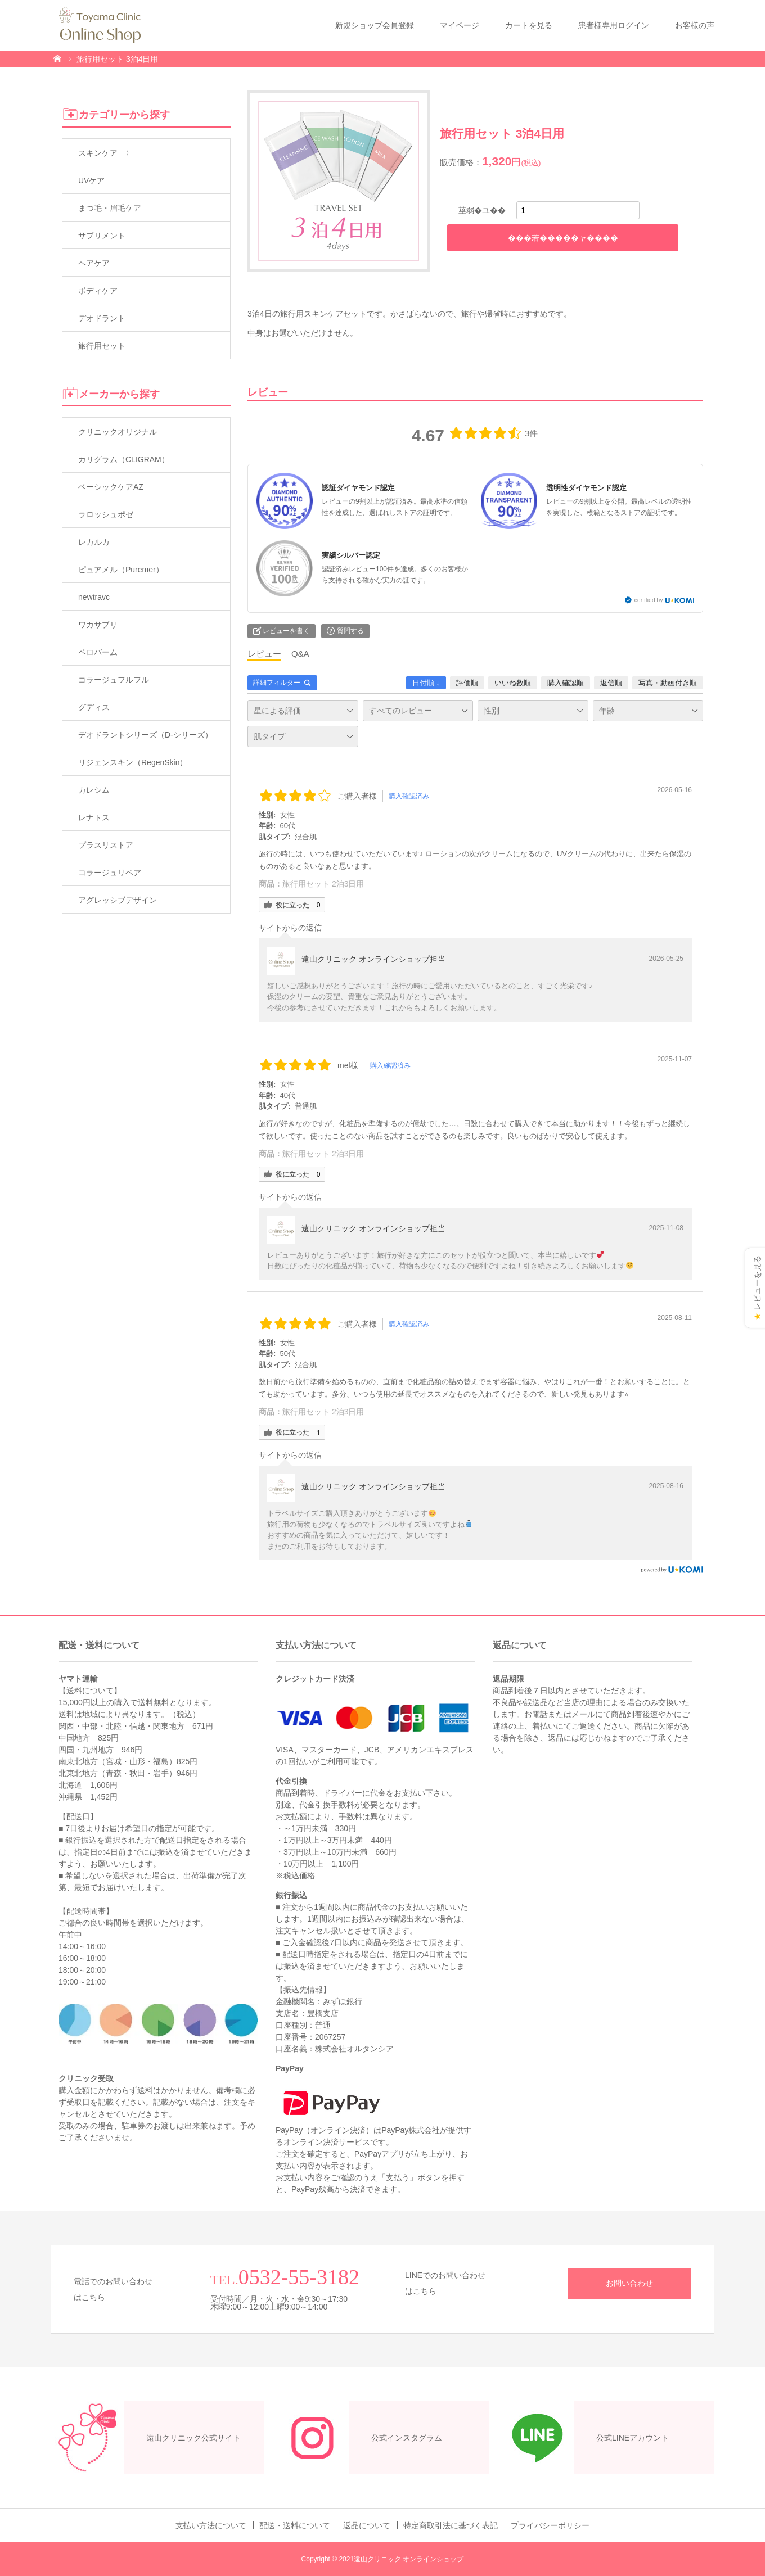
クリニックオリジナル (117, 431)
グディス (94, 707)
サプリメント (101, 235)
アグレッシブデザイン (117, 900)
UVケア (91, 180)
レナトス (94, 817)
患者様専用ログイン (613, 25)
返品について (366, 2525)
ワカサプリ (98, 624)
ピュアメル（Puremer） (121, 569)
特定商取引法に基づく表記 (450, 2525)
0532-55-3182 (298, 2277)
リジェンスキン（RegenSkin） (133, 762)
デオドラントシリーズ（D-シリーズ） (145, 734)
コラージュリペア (109, 872)
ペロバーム (98, 652)
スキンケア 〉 (105, 152)
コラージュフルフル (113, 679)
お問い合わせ (629, 2283)
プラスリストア (105, 844)
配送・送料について (294, 2525)
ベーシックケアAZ (110, 486)
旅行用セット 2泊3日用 (323, 883)
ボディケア (98, 290)
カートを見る (528, 25)
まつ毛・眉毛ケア (109, 208)
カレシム (94, 789)
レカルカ (94, 541)
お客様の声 (694, 25)
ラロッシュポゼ (105, 514)
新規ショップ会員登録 (374, 25)
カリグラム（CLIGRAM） (123, 459)
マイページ (459, 25)
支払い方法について (211, 2525)
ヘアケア (94, 263)
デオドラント (101, 318)
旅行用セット (101, 345)
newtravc (94, 597)
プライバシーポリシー (550, 2525)
